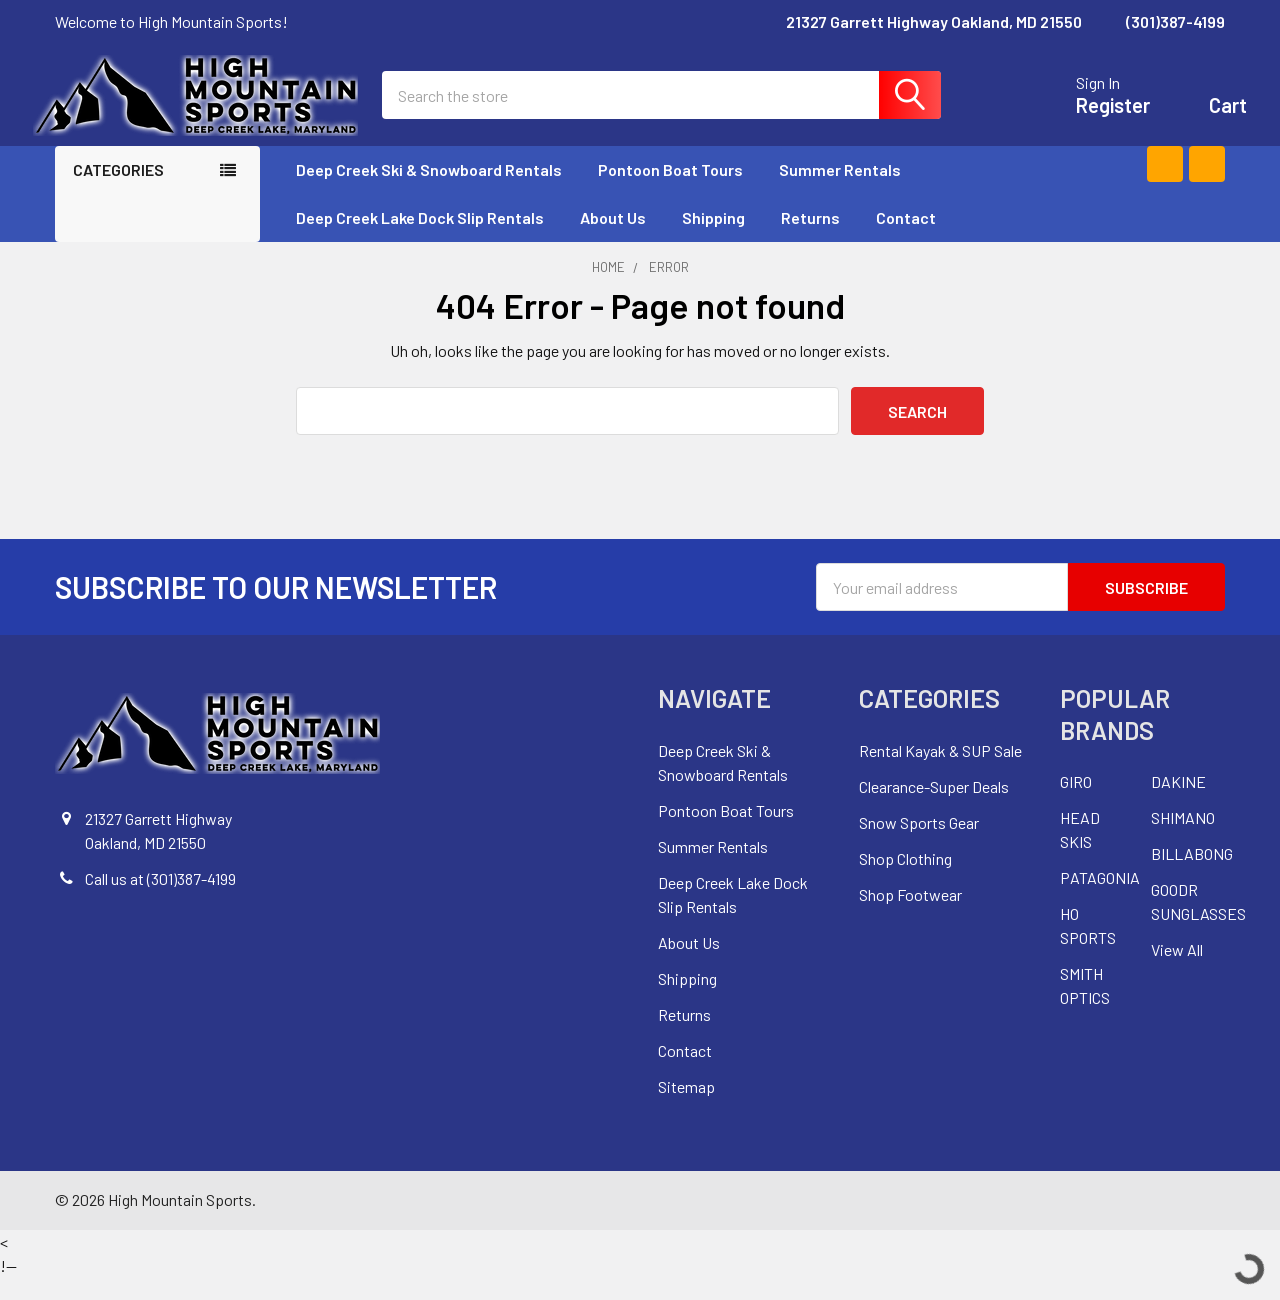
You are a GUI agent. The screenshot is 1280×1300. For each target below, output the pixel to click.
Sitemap (686, 1108)
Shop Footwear (910, 916)
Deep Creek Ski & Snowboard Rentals (429, 191)
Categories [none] (118, 191)
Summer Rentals (849, 191)
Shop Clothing (905, 880)
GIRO (1076, 803)
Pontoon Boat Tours (670, 191)
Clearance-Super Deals (934, 808)
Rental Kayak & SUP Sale (940, 772)
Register (1091, 116)
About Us (613, 239)
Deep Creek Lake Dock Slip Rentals (420, 239)
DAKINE (1178, 803)
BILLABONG (1192, 875)
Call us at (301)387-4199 (160, 900)
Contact (906, 239)
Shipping (713, 239)
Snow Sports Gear (919, 844)
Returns (810, 239)
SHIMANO (1183, 839)
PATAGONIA (1100, 899)
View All (1177, 971)
